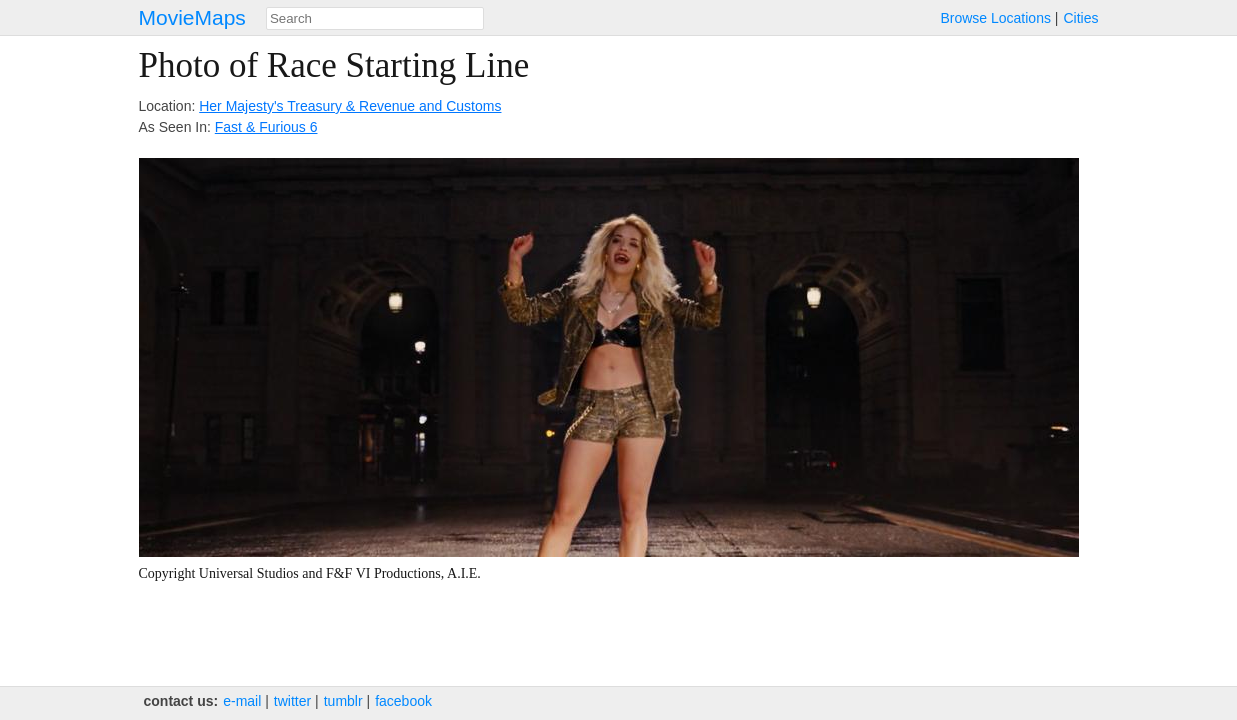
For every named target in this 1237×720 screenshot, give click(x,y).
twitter (292, 701)
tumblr (343, 701)
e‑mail (242, 701)
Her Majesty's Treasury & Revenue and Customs (350, 106)
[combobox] (375, 18)
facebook (403, 701)
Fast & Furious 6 (266, 127)
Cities (1080, 18)
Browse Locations (995, 18)
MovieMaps (192, 17)
